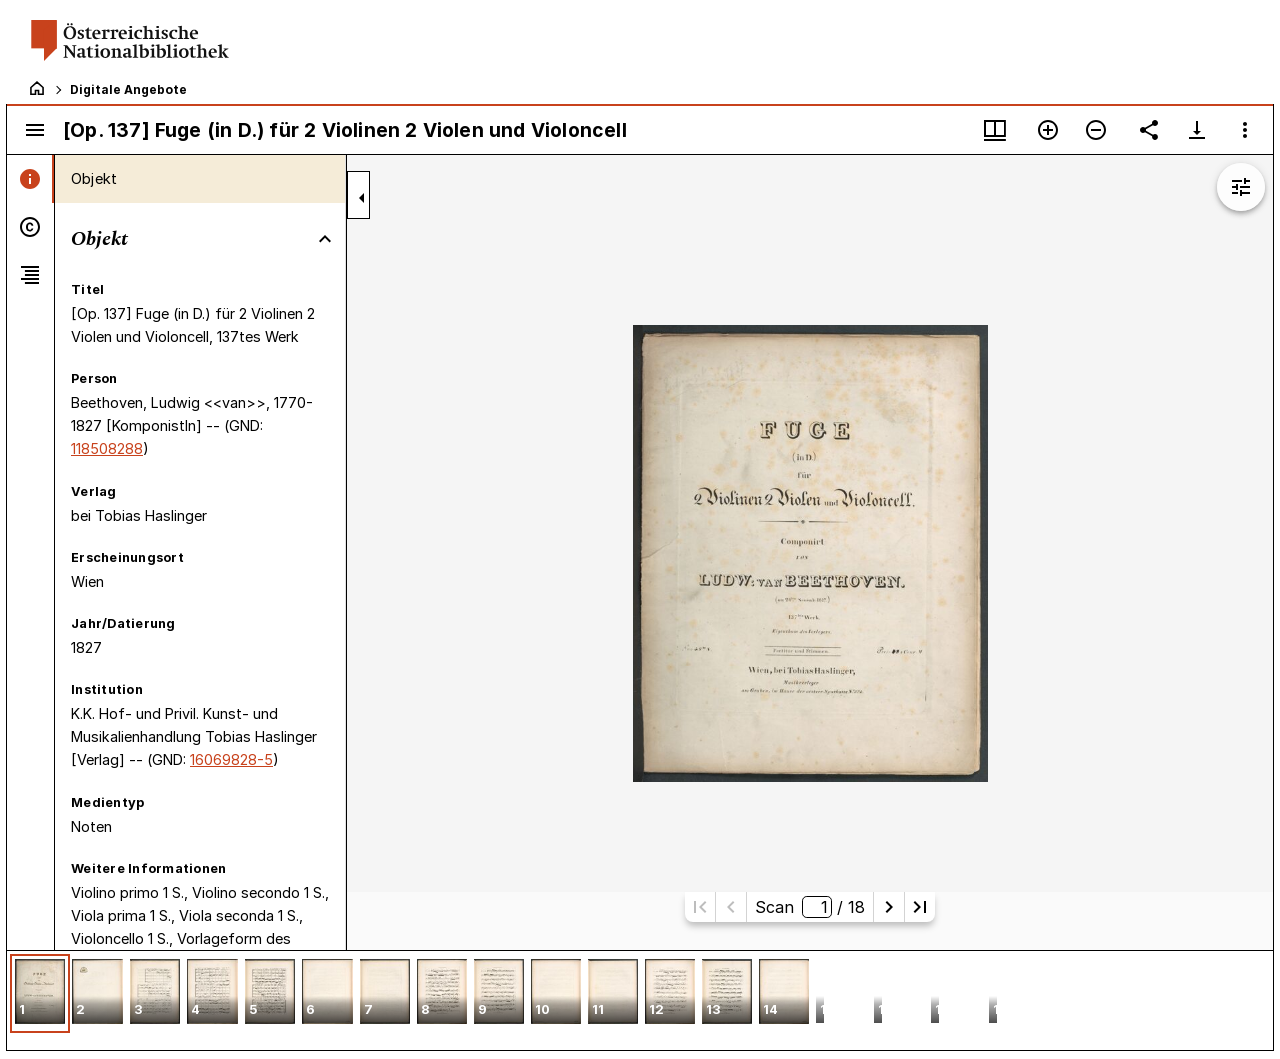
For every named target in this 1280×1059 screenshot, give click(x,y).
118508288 (107, 448)
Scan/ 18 (810, 907)
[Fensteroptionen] (1245, 130)
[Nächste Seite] (889, 907)
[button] (40, 993)
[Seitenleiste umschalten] (35, 130)
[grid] (640, 1000)
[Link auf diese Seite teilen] (1149, 130)
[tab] (30, 179)
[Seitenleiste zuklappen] (362, 198)
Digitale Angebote (128, 89)
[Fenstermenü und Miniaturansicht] (995, 130)
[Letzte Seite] (920, 907)
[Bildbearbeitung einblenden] (1241, 187)
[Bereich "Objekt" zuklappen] (325, 239)
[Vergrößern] (1048, 130)
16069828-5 (231, 759)
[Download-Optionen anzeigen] (1197, 130)
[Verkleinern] (1096, 130)
